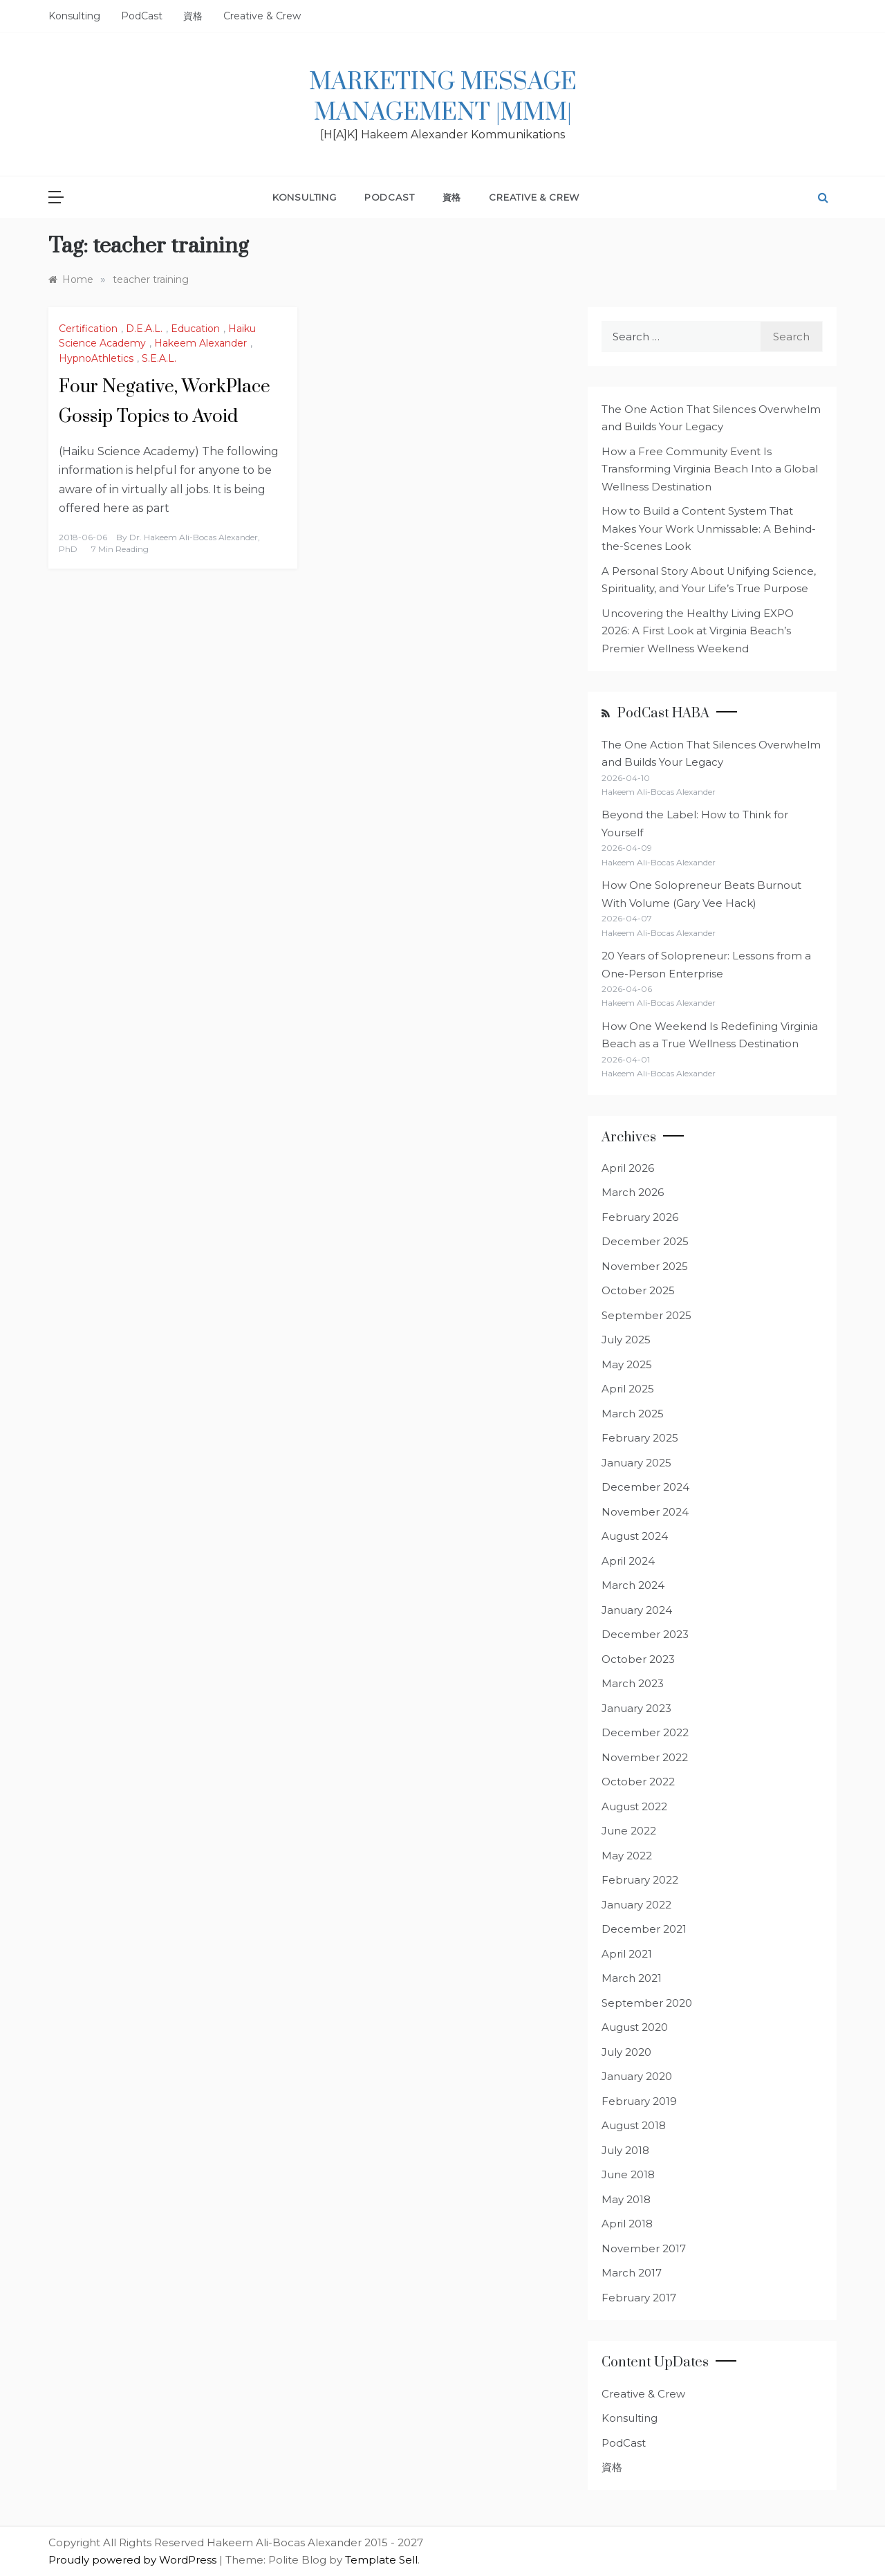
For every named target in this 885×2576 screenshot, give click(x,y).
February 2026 (640, 1217)
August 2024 (635, 1536)
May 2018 (626, 2199)
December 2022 (645, 1732)
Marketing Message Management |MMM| (443, 97)
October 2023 (638, 1659)
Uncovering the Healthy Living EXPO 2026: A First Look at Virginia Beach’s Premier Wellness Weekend (698, 631)
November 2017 (644, 2248)
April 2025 (628, 1388)
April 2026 (628, 1168)
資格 (193, 16)
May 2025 (627, 1364)
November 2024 (645, 1511)
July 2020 (626, 2052)
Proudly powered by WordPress (133, 2559)
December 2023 (645, 1634)
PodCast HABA (663, 713)
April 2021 (627, 1953)
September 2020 (647, 2002)
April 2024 (628, 1560)
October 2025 (638, 1290)
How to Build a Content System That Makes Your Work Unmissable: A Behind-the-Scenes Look (709, 528)
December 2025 (645, 1241)
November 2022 (645, 1757)
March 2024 (633, 1585)
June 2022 (629, 1830)
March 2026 (633, 1192)
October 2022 (638, 1781)
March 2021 (632, 1978)
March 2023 (633, 1683)
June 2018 (628, 2174)
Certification (88, 328)
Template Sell (381, 2559)
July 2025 (626, 1339)
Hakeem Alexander (200, 343)
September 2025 (646, 1315)
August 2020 (635, 2027)
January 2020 (637, 2076)
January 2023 (636, 1708)
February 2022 (640, 1879)
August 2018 (634, 2125)
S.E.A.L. (159, 358)
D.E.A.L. (144, 328)
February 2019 (639, 2101)
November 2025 (645, 1266)
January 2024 (637, 1610)
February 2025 (640, 1437)
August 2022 (634, 1806)
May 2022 (627, 1855)
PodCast (141, 16)
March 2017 (632, 2272)
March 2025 (633, 1413)
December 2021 (644, 1928)
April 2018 (627, 2223)
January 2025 (636, 1462)
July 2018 (625, 2150)
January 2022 (636, 1904)
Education (195, 328)
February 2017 (639, 2297)
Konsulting (74, 16)
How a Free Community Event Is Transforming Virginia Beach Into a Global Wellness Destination (710, 469)
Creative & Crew (262, 16)
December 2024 (645, 1486)
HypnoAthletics (96, 358)
